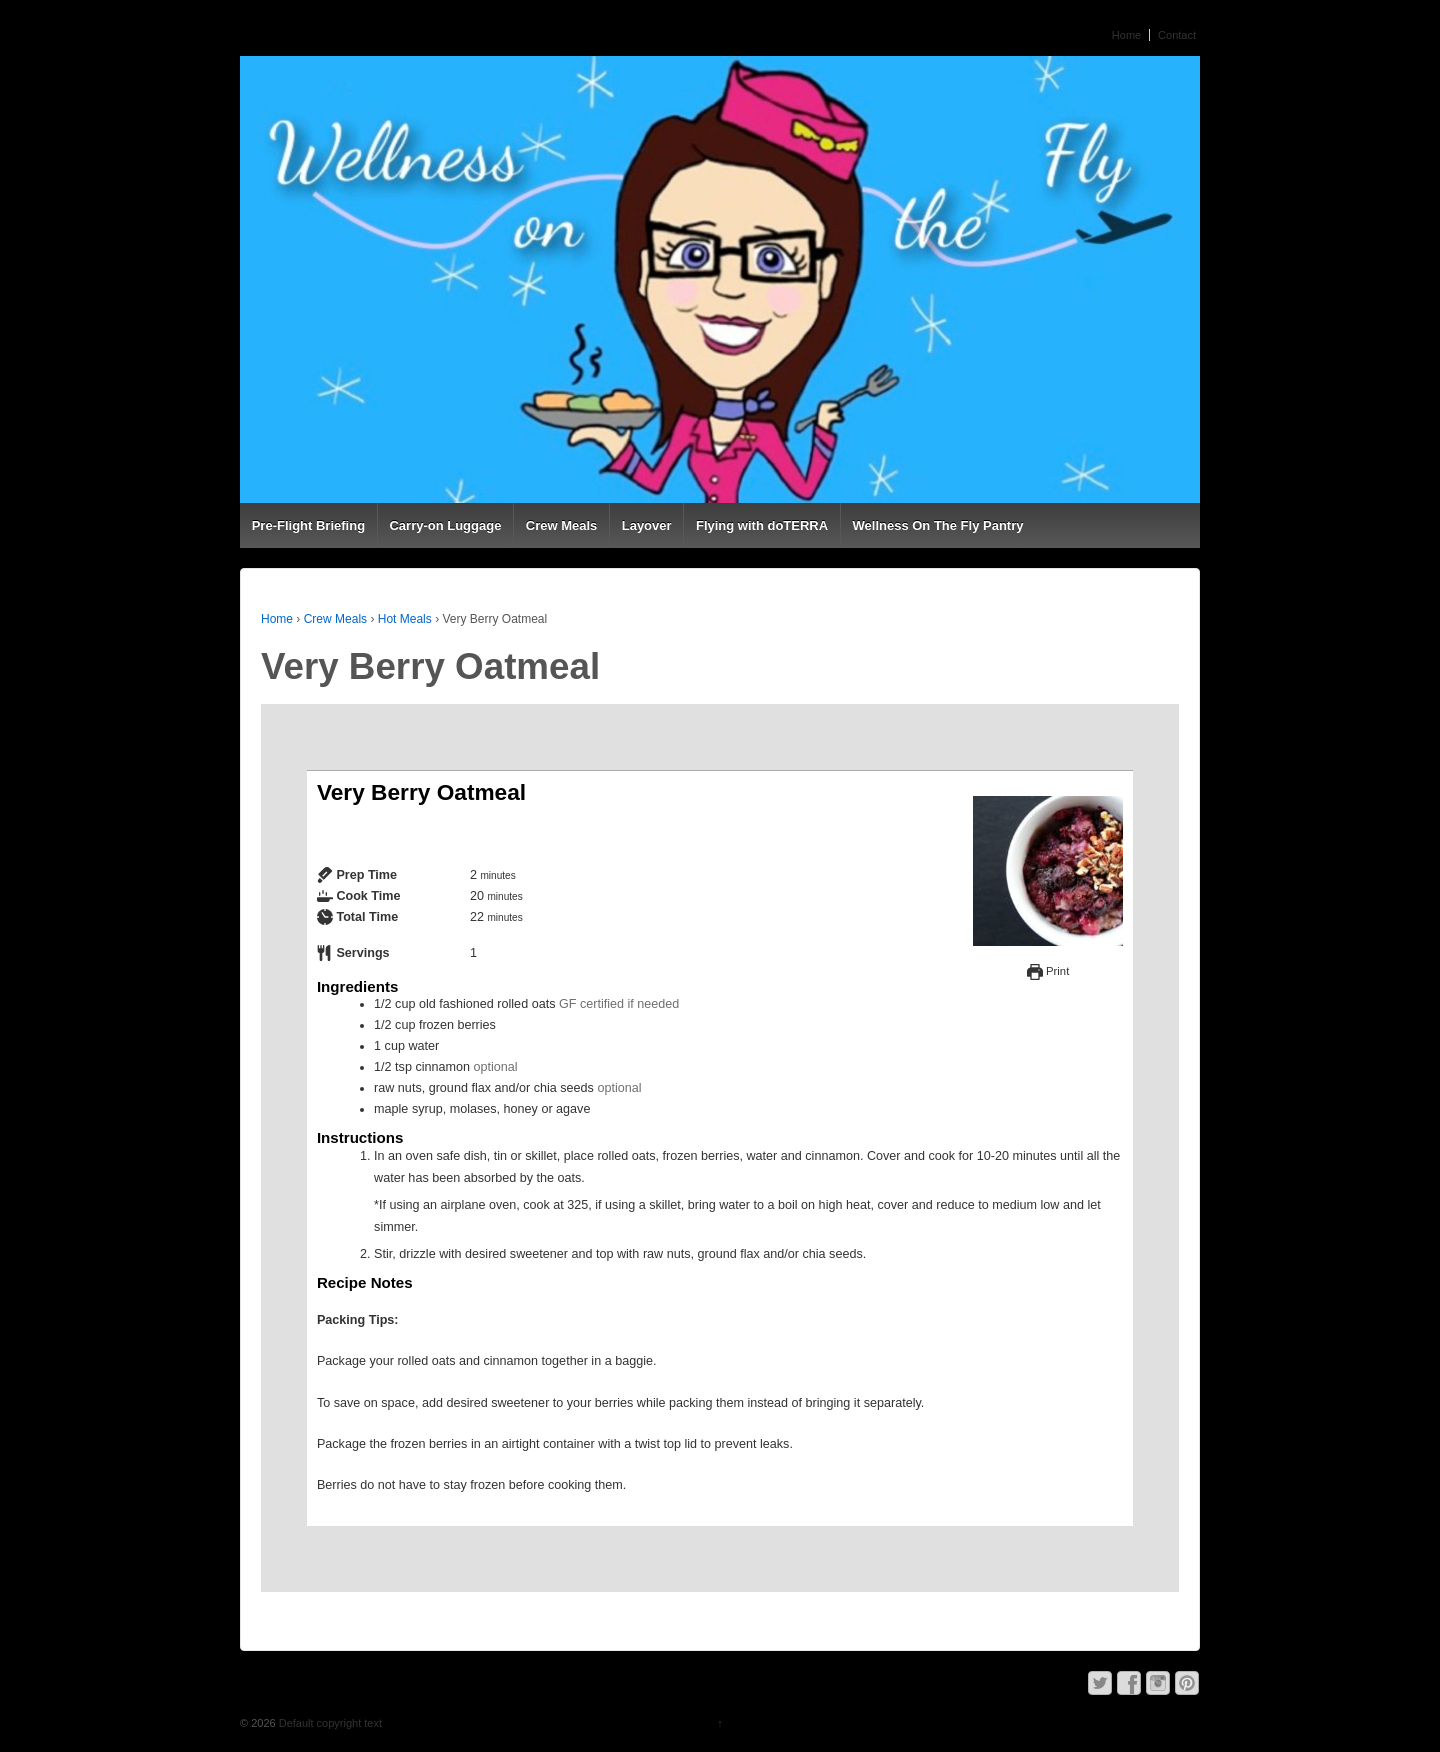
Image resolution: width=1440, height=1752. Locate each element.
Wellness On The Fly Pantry (938, 525)
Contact (1177, 35)
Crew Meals (562, 525)
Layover (647, 525)
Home (1126, 35)
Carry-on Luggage (445, 525)
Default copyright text (329, 1723)
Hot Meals (405, 619)
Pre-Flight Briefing (308, 525)
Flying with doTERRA (762, 525)
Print (1048, 971)
